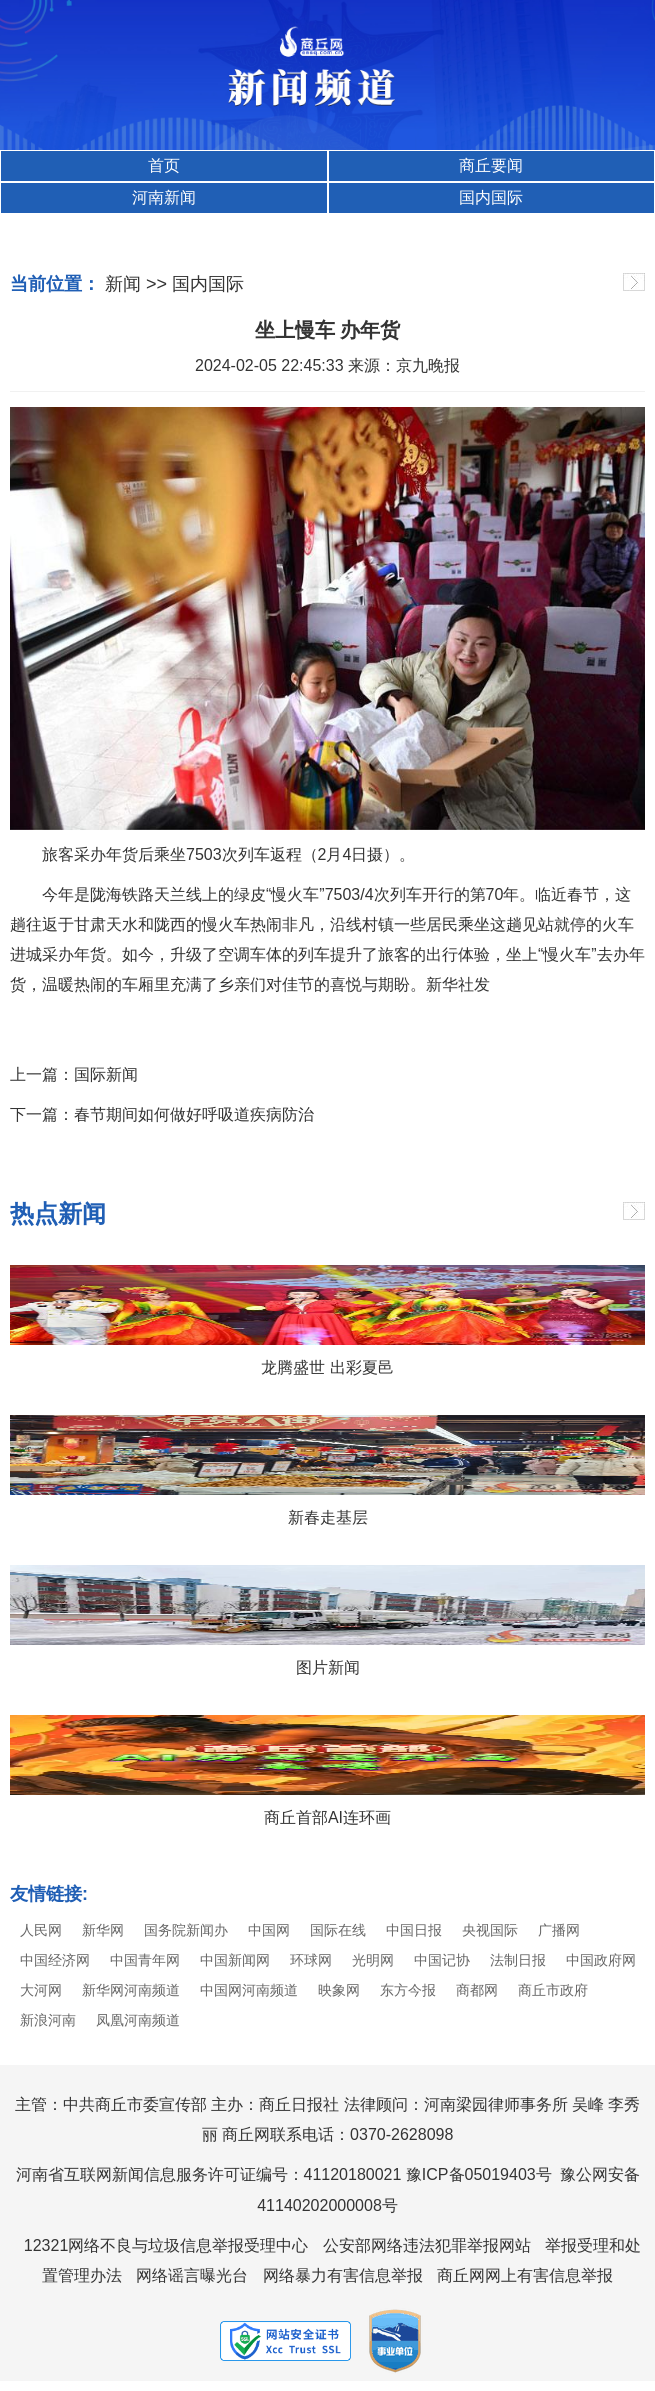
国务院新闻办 (186, 1930)
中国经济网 (55, 1960)
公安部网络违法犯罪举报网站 (427, 2245)
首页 (164, 165)
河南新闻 (164, 197)
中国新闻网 (235, 1960)
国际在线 (338, 1930)
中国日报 (414, 1930)
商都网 (477, 1990)
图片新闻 (328, 1667)
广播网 (559, 1930)
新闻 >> (136, 284)
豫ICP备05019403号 (479, 2174)
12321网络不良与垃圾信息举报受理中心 (166, 2245)
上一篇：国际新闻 (74, 1074)
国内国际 (491, 197)
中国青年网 (145, 1960)
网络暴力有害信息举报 (343, 2275)
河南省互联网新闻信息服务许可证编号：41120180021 (209, 2174)
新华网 (103, 1930)
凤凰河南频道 (138, 2020)
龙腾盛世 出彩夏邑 (327, 1367)
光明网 (373, 1960)
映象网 (339, 1990)
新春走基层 (328, 1517)
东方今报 (408, 1990)
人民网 (41, 1930)
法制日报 (518, 1960)
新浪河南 (48, 2020)
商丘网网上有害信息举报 (525, 2275)
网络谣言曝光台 (192, 2275)
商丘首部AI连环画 (327, 1817)
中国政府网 (601, 1960)
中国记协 (442, 1960)
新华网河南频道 (131, 1990)
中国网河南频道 (249, 1990)
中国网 (269, 1930)
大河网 (41, 1990)
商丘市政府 (553, 1990)
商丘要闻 (491, 165)
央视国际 (490, 1930)
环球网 (311, 1960)
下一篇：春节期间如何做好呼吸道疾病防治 (162, 1114)
